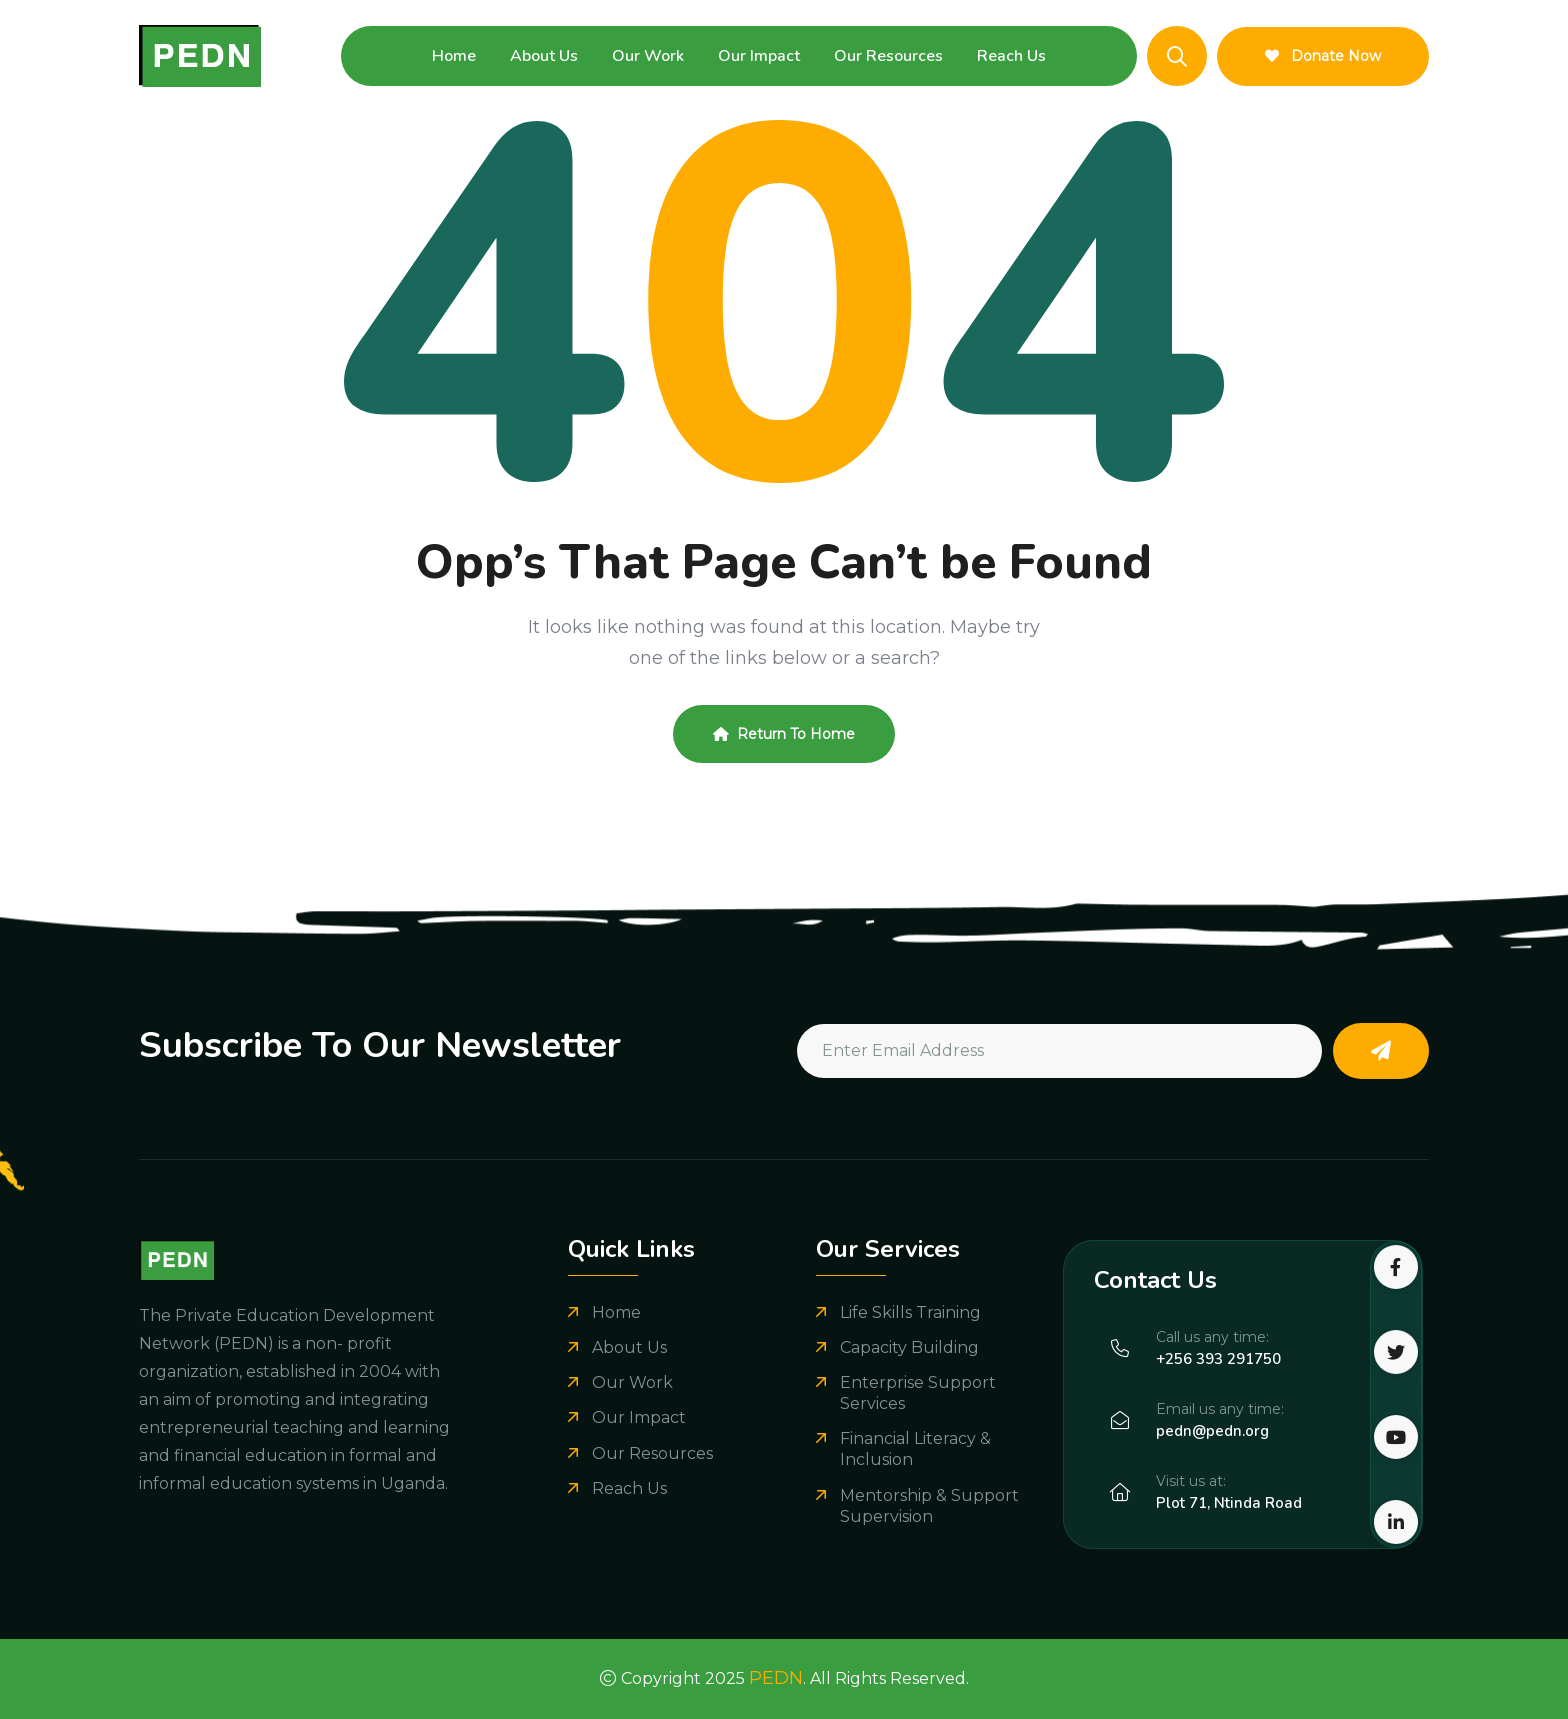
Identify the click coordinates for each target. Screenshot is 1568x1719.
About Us (544, 56)
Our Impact (759, 56)
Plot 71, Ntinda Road (1229, 1503)
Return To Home (784, 734)
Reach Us (1011, 56)
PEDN (776, 1678)
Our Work (648, 56)
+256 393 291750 (1218, 1359)
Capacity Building (909, 1347)
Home (454, 56)
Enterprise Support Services (918, 1393)
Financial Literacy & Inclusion (915, 1449)
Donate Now (1323, 56)
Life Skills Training (910, 1312)
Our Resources (888, 56)
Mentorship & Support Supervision (929, 1505)
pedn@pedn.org (1212, 1431)
